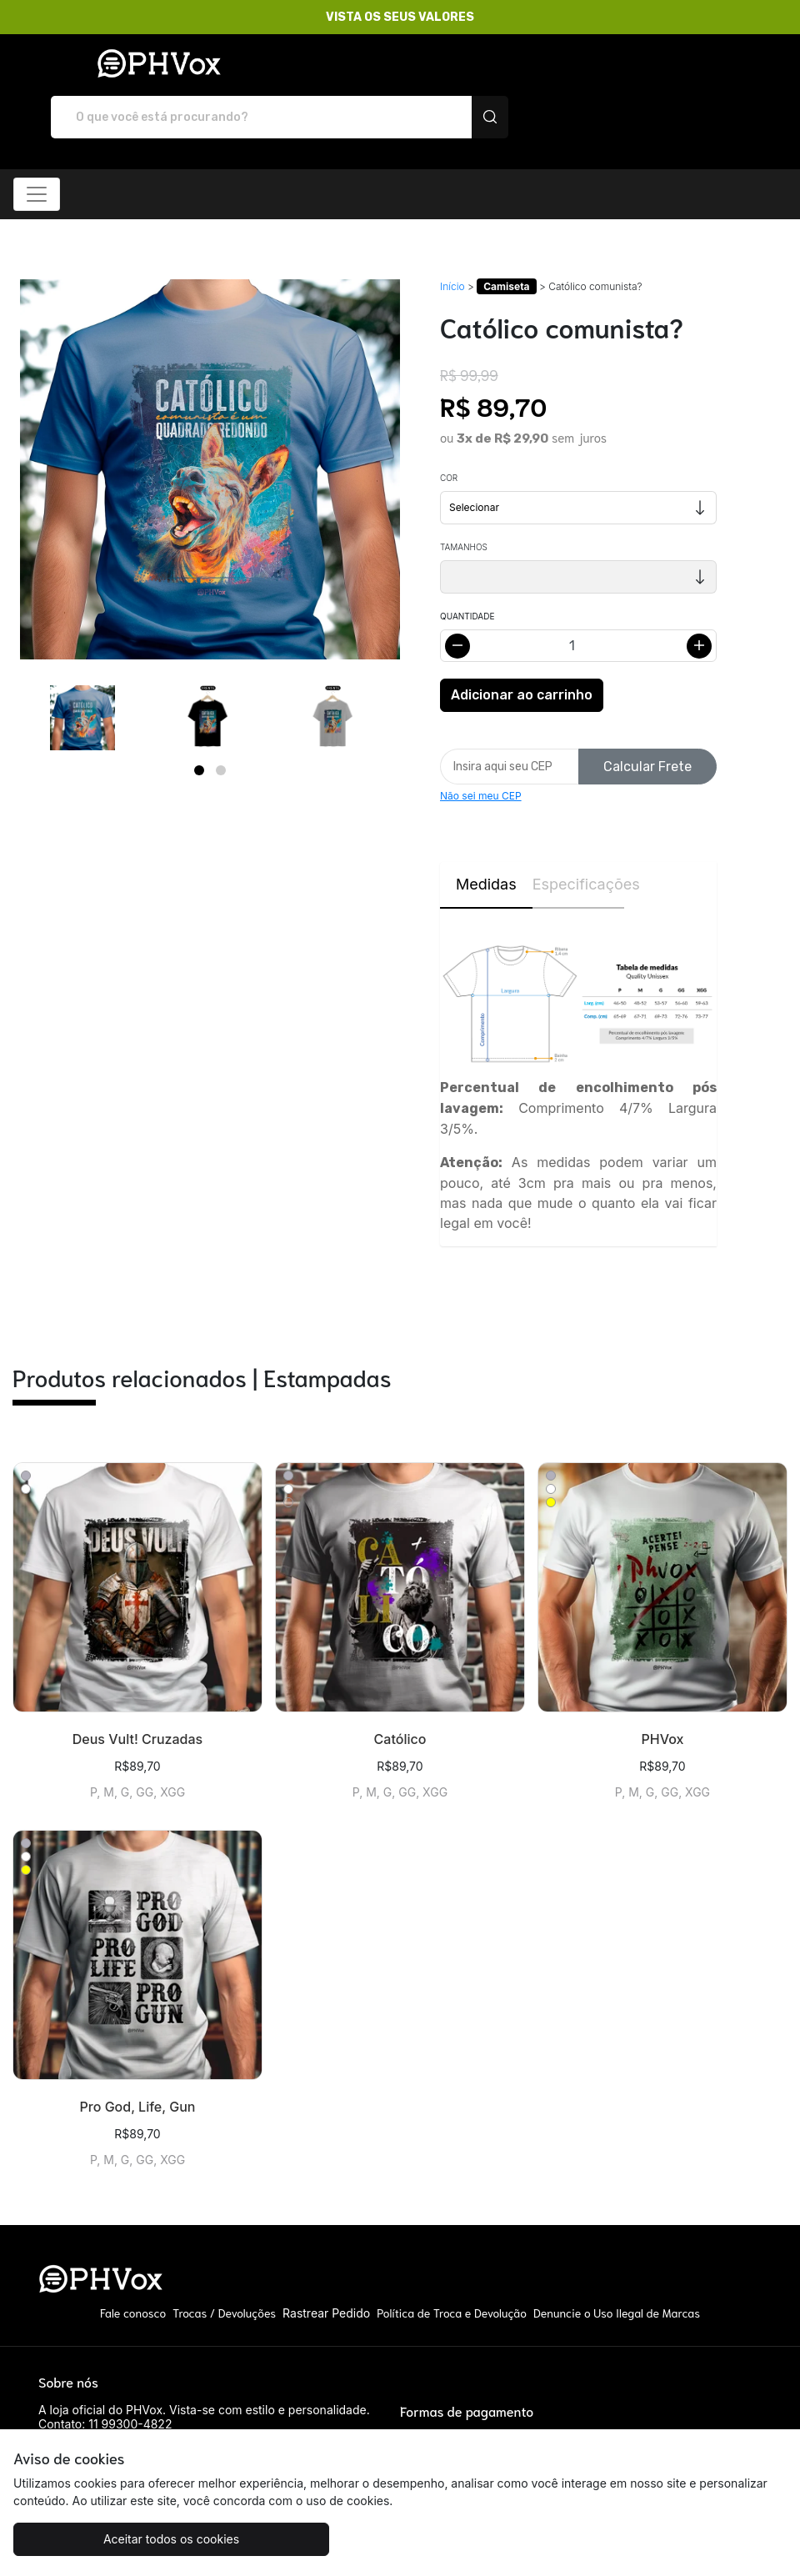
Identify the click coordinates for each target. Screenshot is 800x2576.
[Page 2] (221, 722)
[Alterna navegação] (36, 146)
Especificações (578, 836)
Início (452, 238)
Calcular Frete (647, 718)
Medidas (486, 836)
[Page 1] (199, 722)
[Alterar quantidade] (578, 598)
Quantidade (467, 569)
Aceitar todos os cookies (142, 2539)
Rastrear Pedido (326, 2265)
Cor (449, 430)
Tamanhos (464, 499)
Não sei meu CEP (481, 748)
